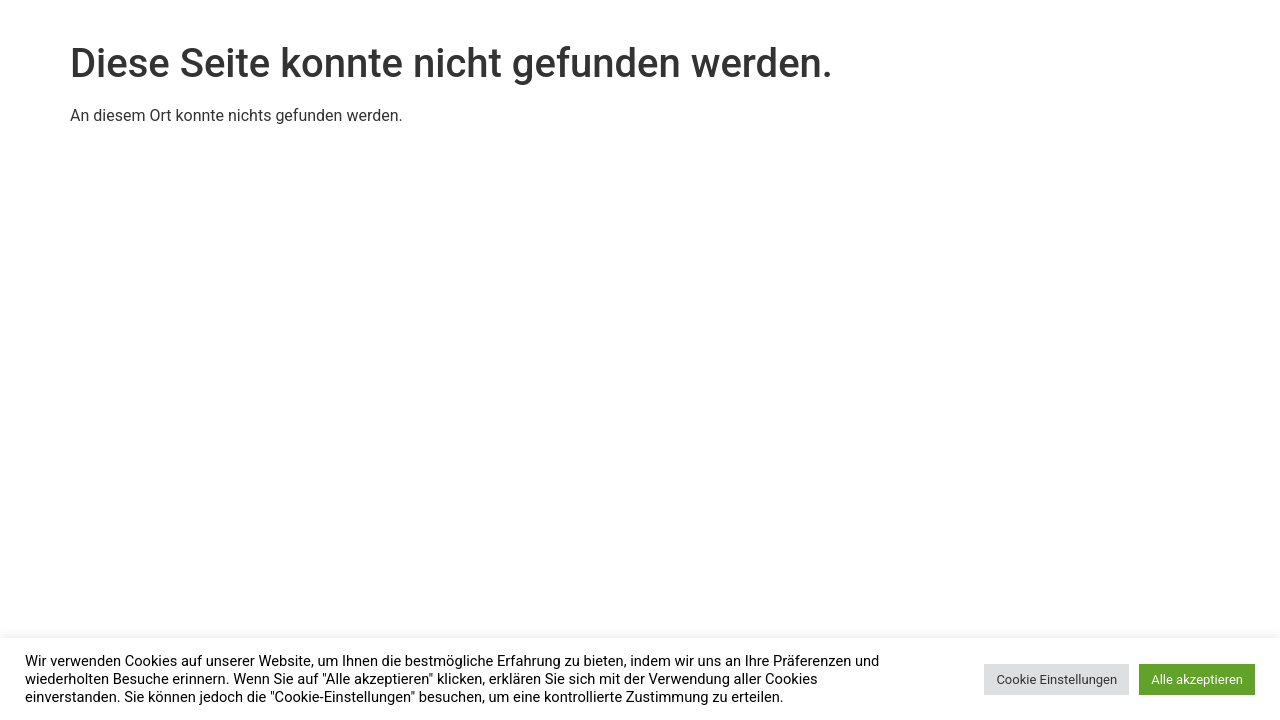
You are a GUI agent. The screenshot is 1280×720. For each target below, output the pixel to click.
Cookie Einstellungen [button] (1056, 679)
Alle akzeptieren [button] (1197, 679)
